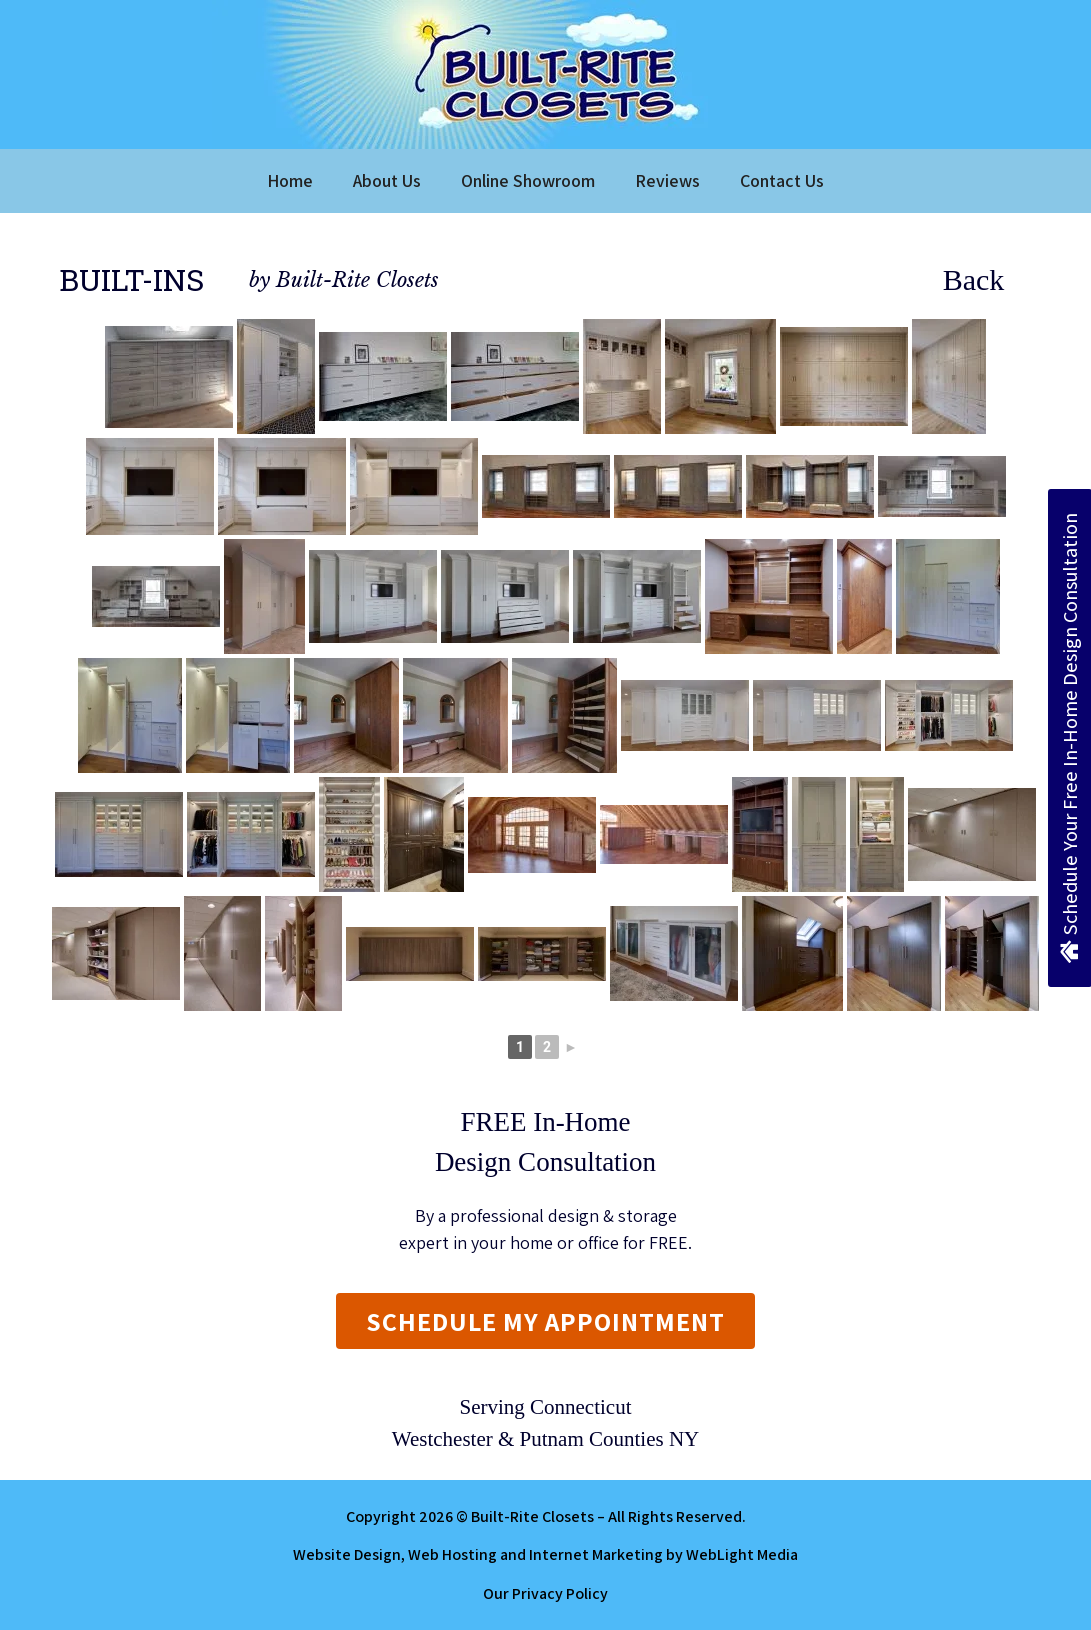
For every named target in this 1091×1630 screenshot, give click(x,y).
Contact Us (782, 180)
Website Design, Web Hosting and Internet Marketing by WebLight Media (545, 1554)
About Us (387, 180)
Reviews (667, 180)
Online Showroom (528, 180)
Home (290, 180)
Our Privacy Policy (545, 1593)
